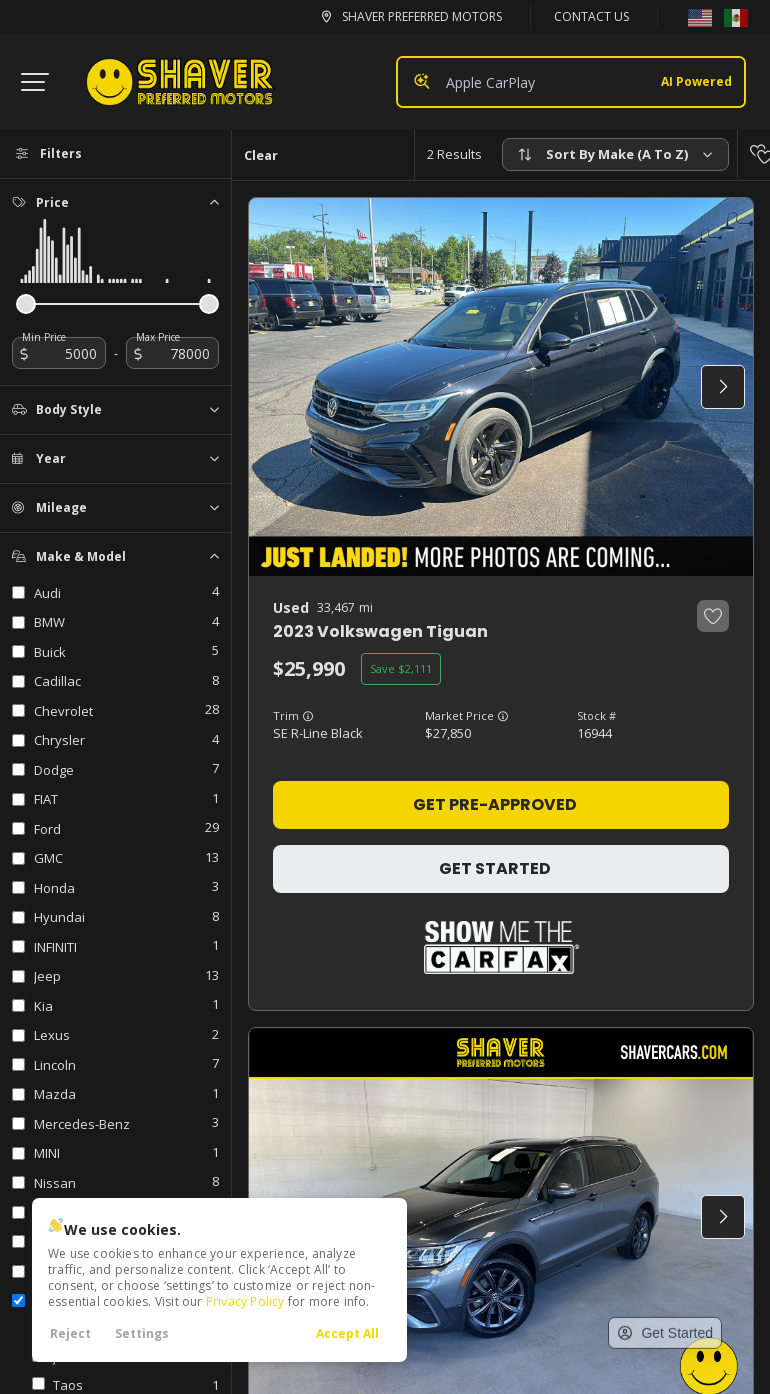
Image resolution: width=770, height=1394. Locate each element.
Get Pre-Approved (495, 804)
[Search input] (571, 82)
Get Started (495, 868)
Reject (70, 1333)
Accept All (347, 1333)
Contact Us (591, 16)
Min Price (44, 337)
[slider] (26, 304)
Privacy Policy (245, 1301)
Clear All (261, 162)
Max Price (158, 337)
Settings (142, 1333)
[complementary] (681, 1235)
